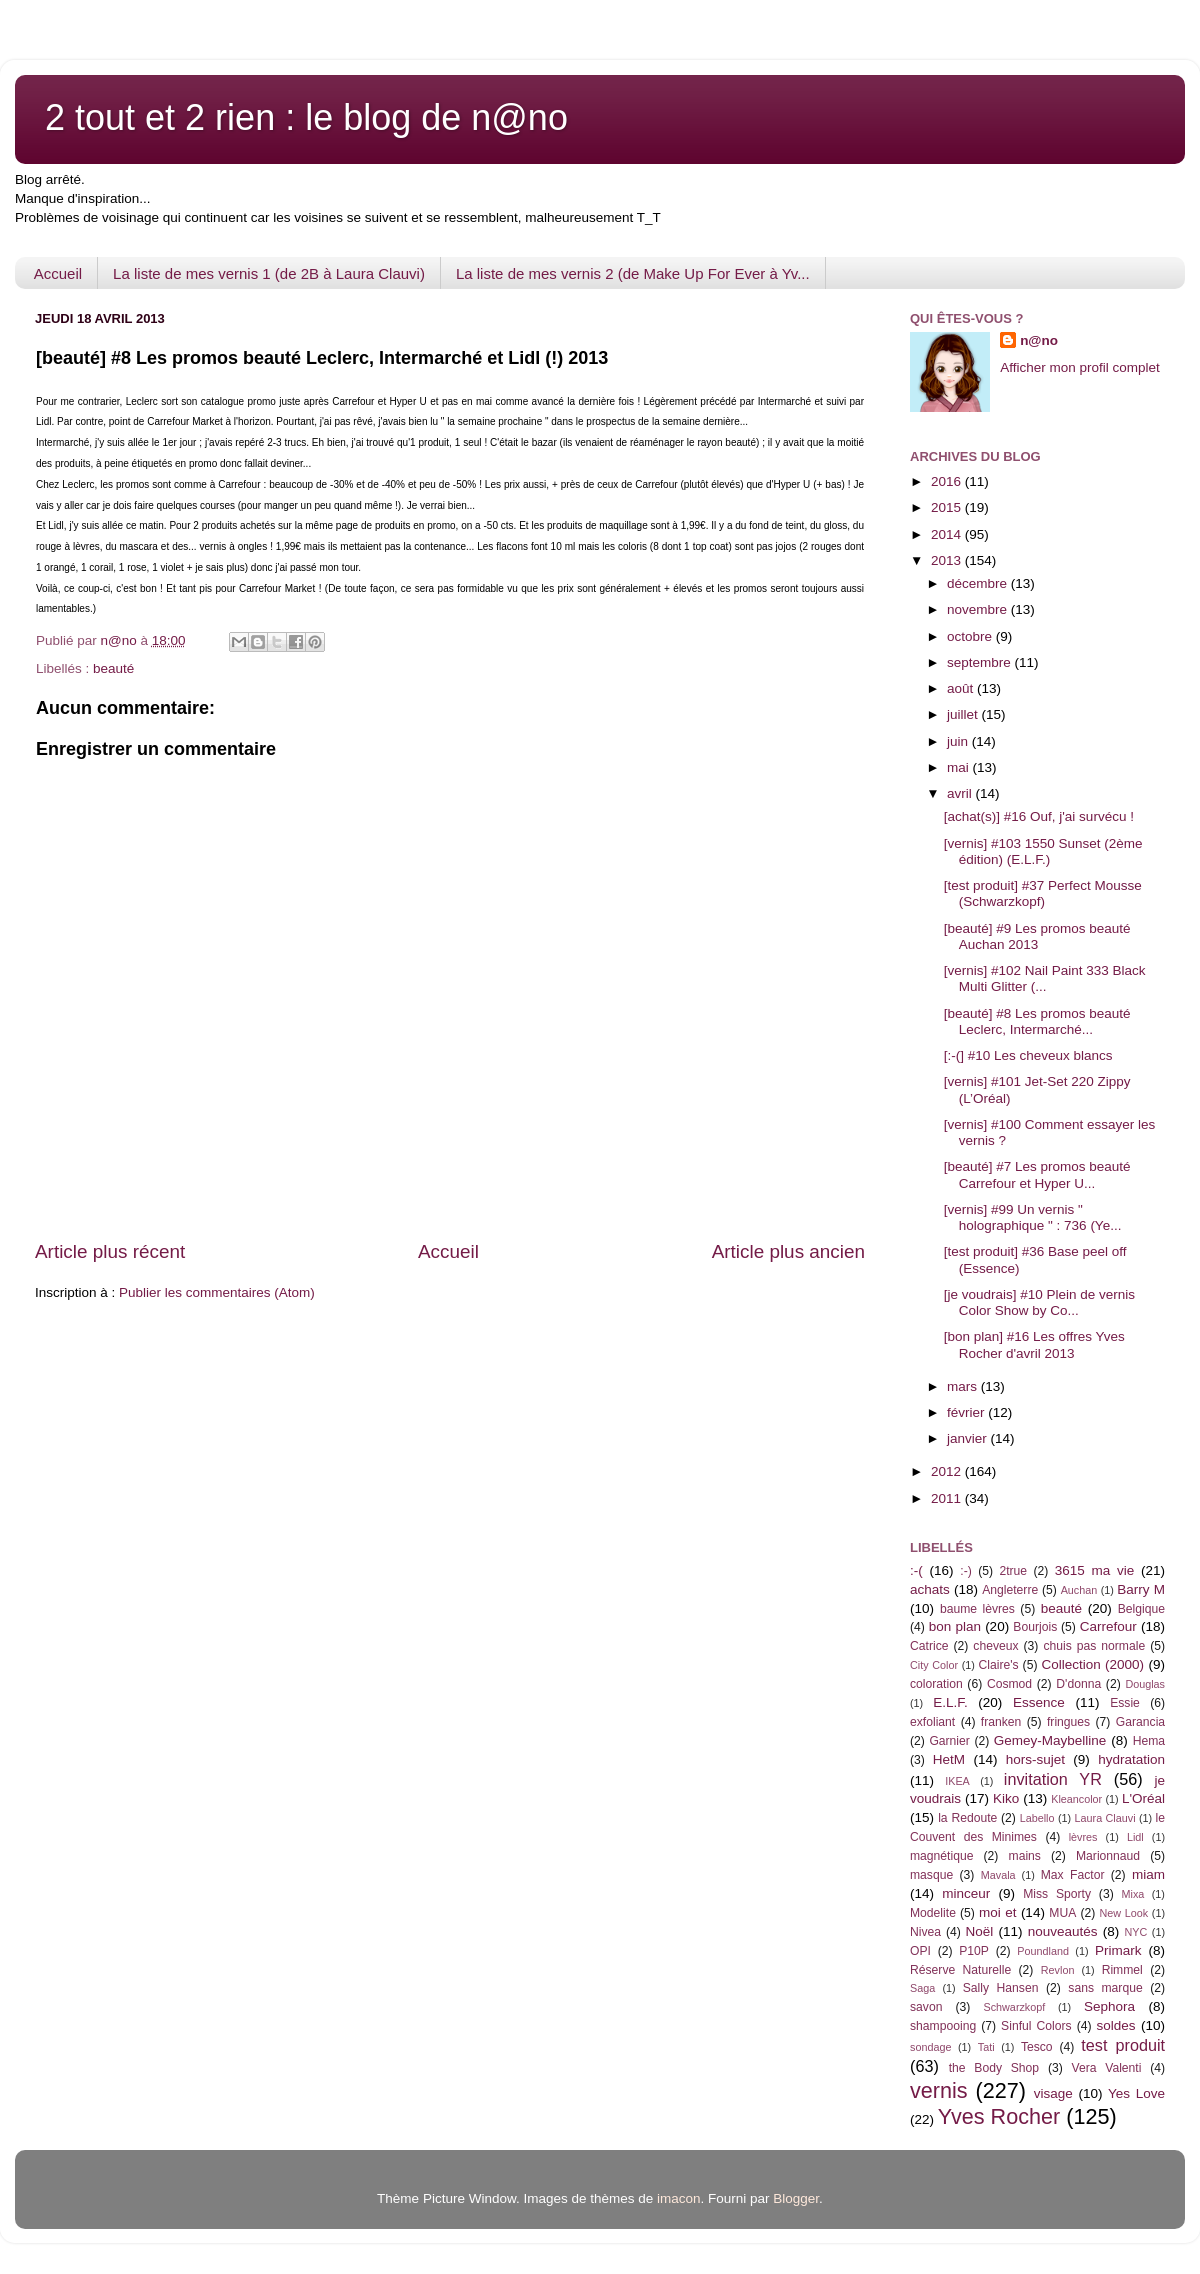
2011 (948, 1498)
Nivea (925, 1932)
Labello (1037, 1818)
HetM (949, 1759)
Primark (1118, 1950)
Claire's (998, 1665)
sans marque (1105, 1988)
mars (964, 1386)
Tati (986, 2047)
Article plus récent (110, 1251)
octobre (971, 636)
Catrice (929, 1646)
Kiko (1006, 1798)
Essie (1125, 1703)
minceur (966, 1893)
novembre (979, 609)
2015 (948, 507)
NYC (1136, 1932)
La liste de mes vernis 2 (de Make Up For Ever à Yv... (633, 273)
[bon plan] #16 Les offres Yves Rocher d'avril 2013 (1034, 1344)
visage (1053, 2093)
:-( (916, 1570)
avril (961, 793)
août (962, 688)
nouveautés (1063, 1931)
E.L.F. (950, 1702)
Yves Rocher (999, 2116)
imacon (679, 2198)
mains (1025, 1856)
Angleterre (1010, 1590)
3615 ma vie (1095, 1570)
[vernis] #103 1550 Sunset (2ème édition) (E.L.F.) (1043, 851)
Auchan (1079, 1590)
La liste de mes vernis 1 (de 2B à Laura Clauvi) (269, 273)
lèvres (1083, 1837)
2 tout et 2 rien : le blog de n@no (306, 117)
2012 (948, 1471)
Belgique (1141, 1609)
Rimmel (1122, 1970)
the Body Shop (994, 2068)
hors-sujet (1035, 1759)
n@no (1039, 340)
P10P (974, 1951)
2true (1013, 1571)
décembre (979, 583)
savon (926, 2007)
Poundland (1043, 1951)
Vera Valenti (1106, 2068)
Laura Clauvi (1105, 1818)
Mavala (998, 1875)
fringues (1068, 1722)
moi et (997, 1912)
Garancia (1140, 1722)
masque (931, 1875)
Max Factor (1073, 1875)
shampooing (943, 2026)
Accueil (58, 273)
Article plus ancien (788, 1251)
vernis (939, 2090)
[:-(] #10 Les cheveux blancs (1028, 1055)
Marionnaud (1108, 1856)
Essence (1039, 1702)
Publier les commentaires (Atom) (217, 1292)
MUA (1062, 1913)
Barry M (1141, 1589)
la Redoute (967, 1818)
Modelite (933, 1913)
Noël (980, 1931)
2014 (948, 534)
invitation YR (1053, 1779)
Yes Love (1136, 2093)
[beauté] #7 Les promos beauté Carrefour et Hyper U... (1037, 1174)
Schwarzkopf (1014, 2007)
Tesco (1037, 2047)
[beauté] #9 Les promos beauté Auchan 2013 (1037, 936)
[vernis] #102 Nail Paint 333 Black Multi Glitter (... (1045, 978)
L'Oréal (1143, 1798)
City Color (934, 1665)
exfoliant (932, 1722)
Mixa (1133, 1894)
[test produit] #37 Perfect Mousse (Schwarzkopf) (1043, 893)
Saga (922, 1988)
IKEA (957, 1781)
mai (960, 767)
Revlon (1058, 1970)
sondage (930, 2047)
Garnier (949, 1741)
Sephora (1109, 2006)
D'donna (1078, 1684)
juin (959, 741)
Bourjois (1035, 1627)
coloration (936, 1684)
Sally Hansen (1001, 1988)
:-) (965, 1571)
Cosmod (1009, 1684)
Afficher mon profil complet (1080, 367)
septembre (981, 662)
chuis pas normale (1094, 1646)
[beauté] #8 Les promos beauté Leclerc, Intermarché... (1037, 1021)
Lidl (1135, 1837)
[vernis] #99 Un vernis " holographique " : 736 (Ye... (1033, 1217)
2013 (948, 560)
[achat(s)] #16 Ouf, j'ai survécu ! (1039, 816)
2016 (948, 481)
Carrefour (1108, 1626)
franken (1001, 1722)
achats (930, 1589)
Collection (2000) (1092, 1664)
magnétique (941, 1856)
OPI (920, 1951)
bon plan (955, 1626)
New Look (1123, 1913)
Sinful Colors (1036, 2026)
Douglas (1145, 1684)
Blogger (796, 2198)
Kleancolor (1076, 1799)
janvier (969, 1438)
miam (1148, 1874)
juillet (964, 714)
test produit (1123, 2045)
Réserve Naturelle (960, 1970)
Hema (1149, 1741)
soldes (1116, 2025)
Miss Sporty (1057, 1894)
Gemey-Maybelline (1050, 1740)
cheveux (995, 1646)
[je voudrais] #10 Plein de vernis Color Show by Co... (1039, 1302)
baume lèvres (977, 1609)
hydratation (1131, 1759)
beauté (113, 668)
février (967, 1412)
